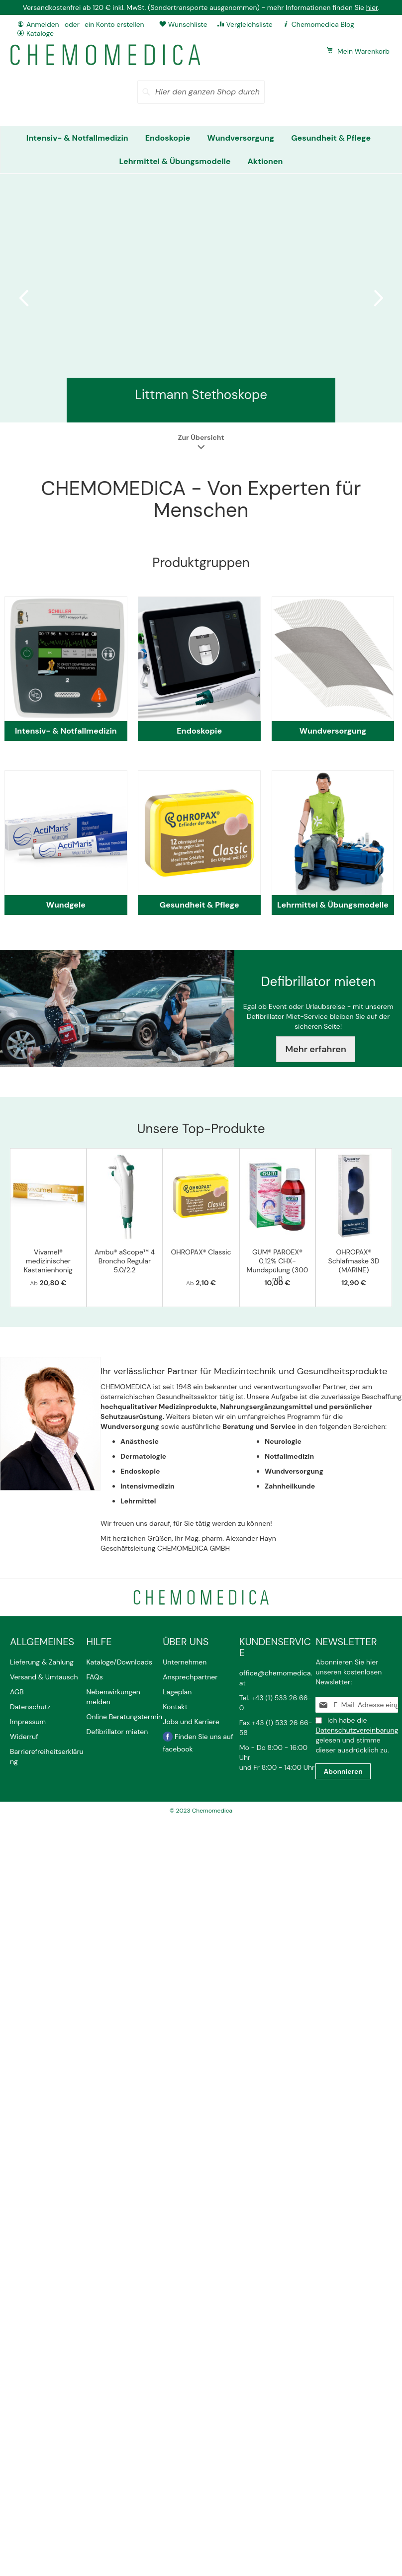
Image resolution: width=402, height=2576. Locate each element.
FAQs (95, 1676)
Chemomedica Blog (323, 24)
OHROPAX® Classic (201, 1251)
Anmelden (42, 24)
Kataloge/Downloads (120, 1662)
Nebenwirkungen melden (113, 1696)
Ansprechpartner (191, 1676)
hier (372, 7)
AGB (17, 1691)
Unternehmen (184, 1662)
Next (377, 298)
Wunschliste (187, 24)
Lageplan (177, 1691)
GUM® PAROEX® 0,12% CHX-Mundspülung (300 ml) (277, 1265)
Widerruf (24, 1736)
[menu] (201, 149)
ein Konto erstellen (114, 24)
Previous (25, 298)
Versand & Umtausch (44, 1676)
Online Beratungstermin (124, 1716)
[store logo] (105, 55)
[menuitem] (77, 138)
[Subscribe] (342, 1771)
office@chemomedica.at (275, 1677)
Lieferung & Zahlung (42, 1662)
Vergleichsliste (249, 24)
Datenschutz (30, 1706)
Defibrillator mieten (117, 1731)
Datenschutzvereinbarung (356, 1730)
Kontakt (176, 1706)
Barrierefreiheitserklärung (47, 1756)
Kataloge (40, 33)
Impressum (28, 1721)
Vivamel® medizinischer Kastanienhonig (48, 1260)
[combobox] (201, 92)
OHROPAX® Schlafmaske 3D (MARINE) (354, 1260)
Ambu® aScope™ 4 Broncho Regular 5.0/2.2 (125, 1260)
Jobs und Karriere (191, 1721)
